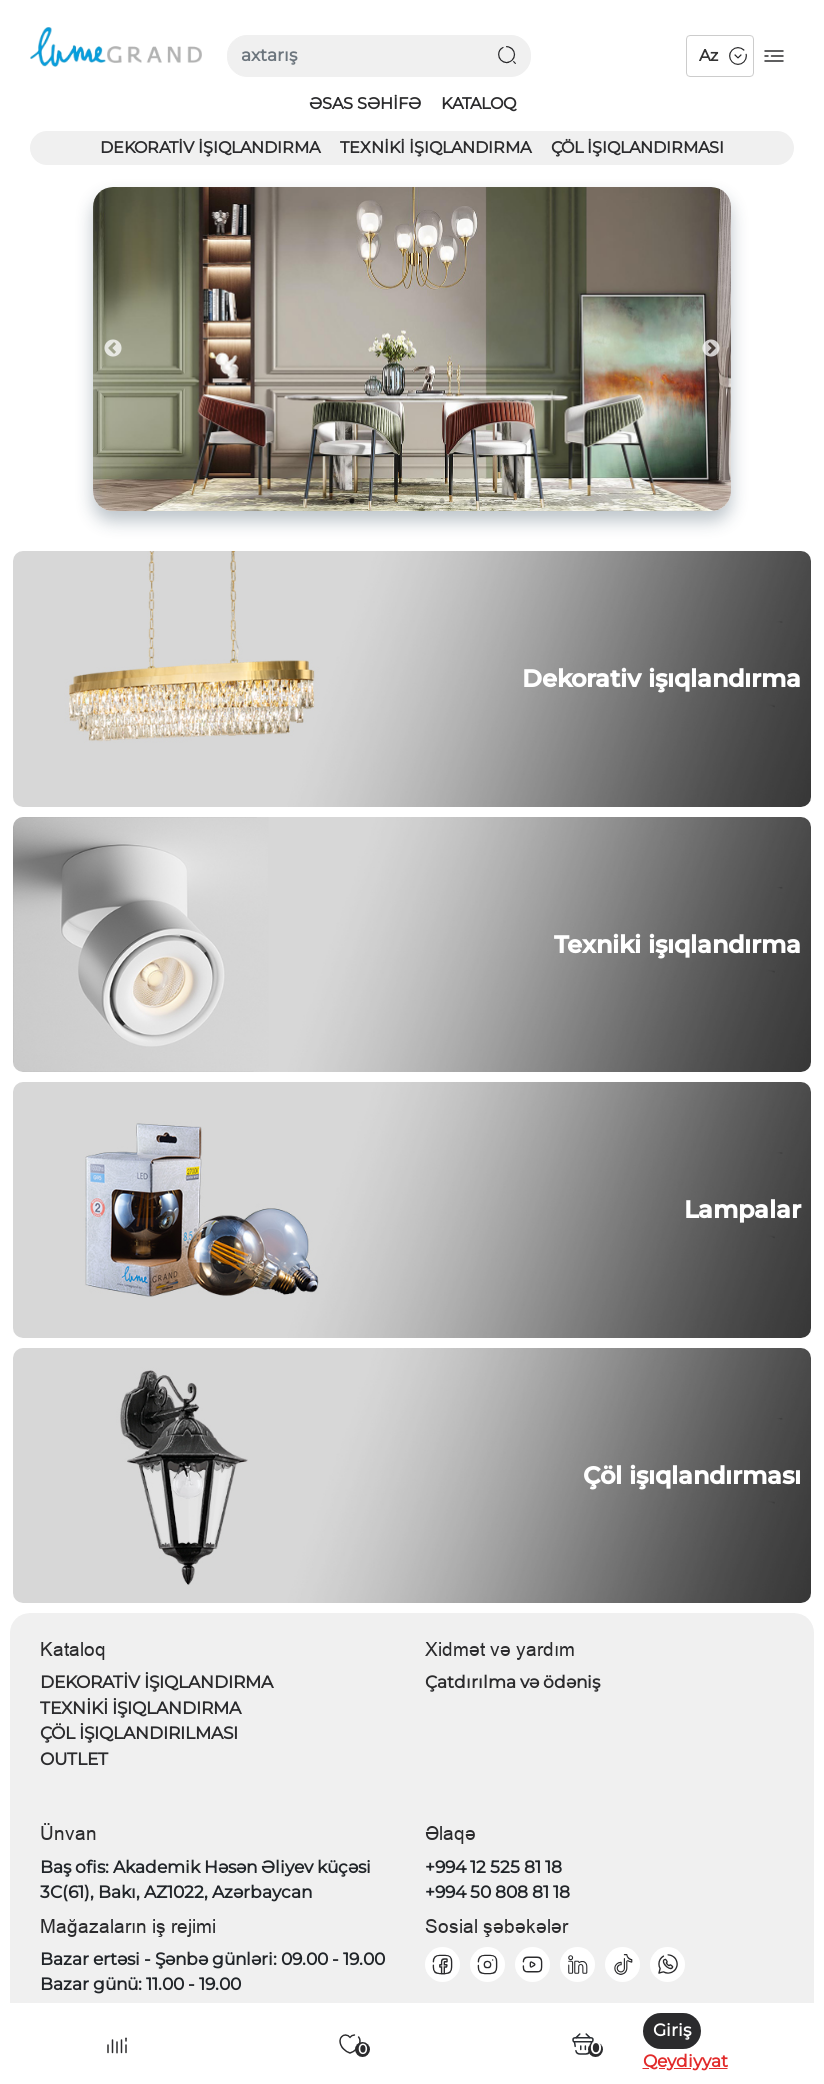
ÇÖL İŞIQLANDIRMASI (637, 147)
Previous (113, 349)
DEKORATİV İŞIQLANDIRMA (210, 147)
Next (711, 349)
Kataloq (478, 103)
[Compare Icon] (117, 2044)
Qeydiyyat (685, 2061)
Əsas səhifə (365, 103)
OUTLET (74, 1759)
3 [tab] (412, 501)
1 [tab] (352, 501)
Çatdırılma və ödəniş (512, 1682)
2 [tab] (382, 501)
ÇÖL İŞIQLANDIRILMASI (139, 1733)
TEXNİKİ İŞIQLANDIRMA (435, 147)
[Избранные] (350, 2044)
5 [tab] (472, 501)
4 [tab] (442, 501)
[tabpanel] (412, 349)
